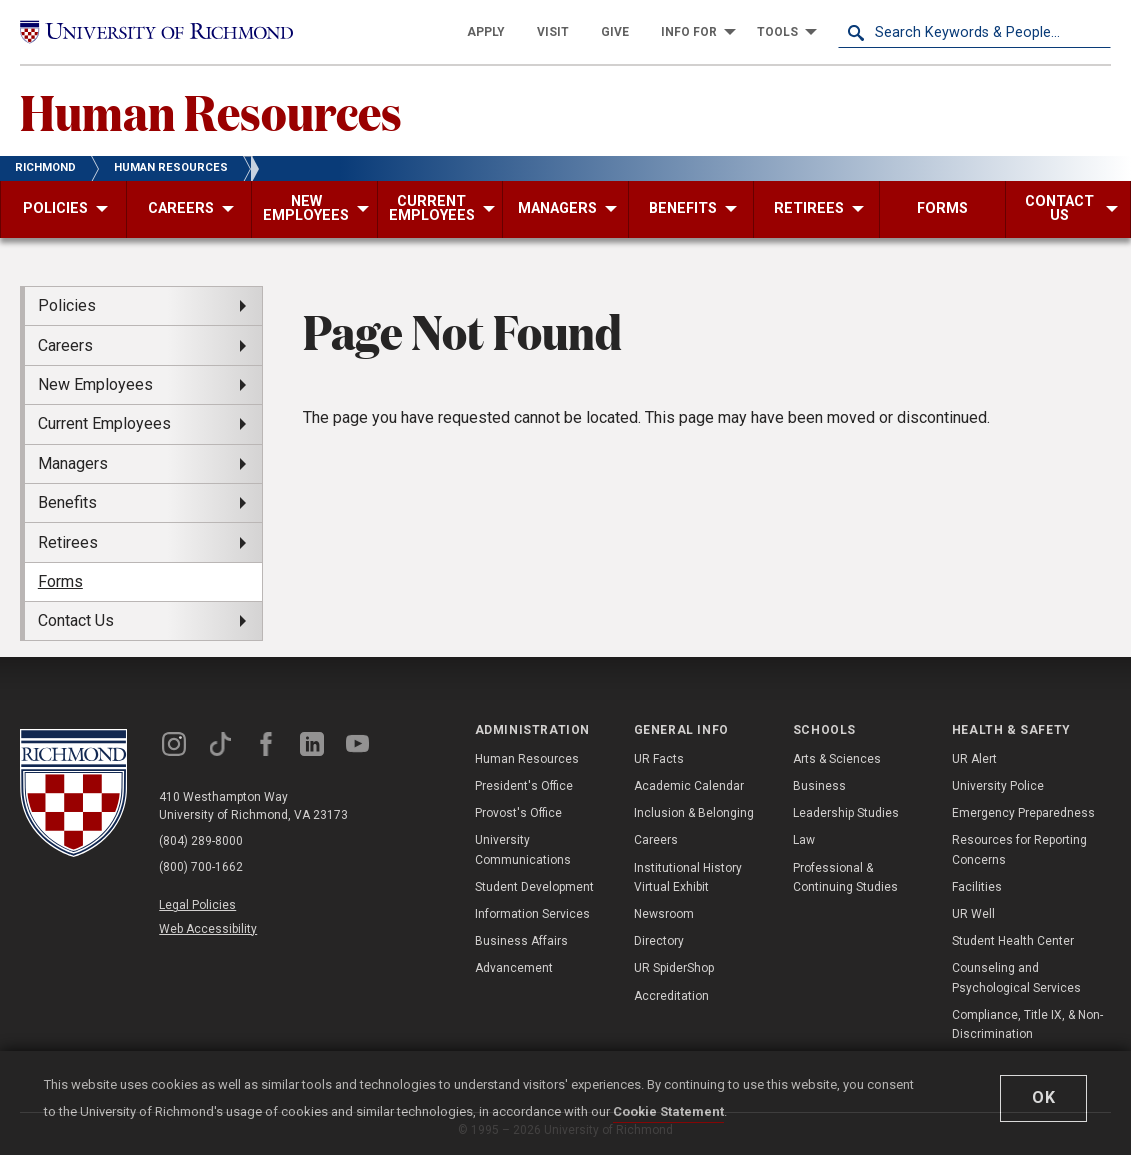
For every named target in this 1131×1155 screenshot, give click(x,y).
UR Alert (974, 759)
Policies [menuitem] (67, 305)
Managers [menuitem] (73, 463)
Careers (656, 840)
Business (819, 786)
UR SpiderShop (674, 968)
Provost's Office (518, 813)
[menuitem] (486, 32)
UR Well (973, 914)
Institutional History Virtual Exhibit (688, 877)
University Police (998, 786)
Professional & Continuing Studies (845, 877)
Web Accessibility (208, 929)
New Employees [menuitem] (95, 384)
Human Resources (211, 111)
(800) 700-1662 (201, 867)
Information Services (532, 914)
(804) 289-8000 (201, 841)
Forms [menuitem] (60, 581)
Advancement (514, 968)
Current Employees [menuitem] (104, 423)
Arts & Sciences (837, 759)
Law (804, 840)
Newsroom (664, 914)
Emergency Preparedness (1023, 813)
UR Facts (659, 759)
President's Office (524, 786)
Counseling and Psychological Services (1016, 977)
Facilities (977, 887)
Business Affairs (521, 941)
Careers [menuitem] (65, 345)
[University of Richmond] (156, 32)
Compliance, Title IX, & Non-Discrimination (1027, 1024)
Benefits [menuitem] (67, 502)
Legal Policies (197, 905)
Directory (659, 941)
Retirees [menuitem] (68, 542)
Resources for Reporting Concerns (1019, 849)
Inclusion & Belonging (694, 813)
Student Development (534, 887)
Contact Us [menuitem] (76, 620)
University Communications (523, 849)
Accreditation (671, 996)
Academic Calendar (689, 786)
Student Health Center (1013, 941)
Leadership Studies (846, 813)
